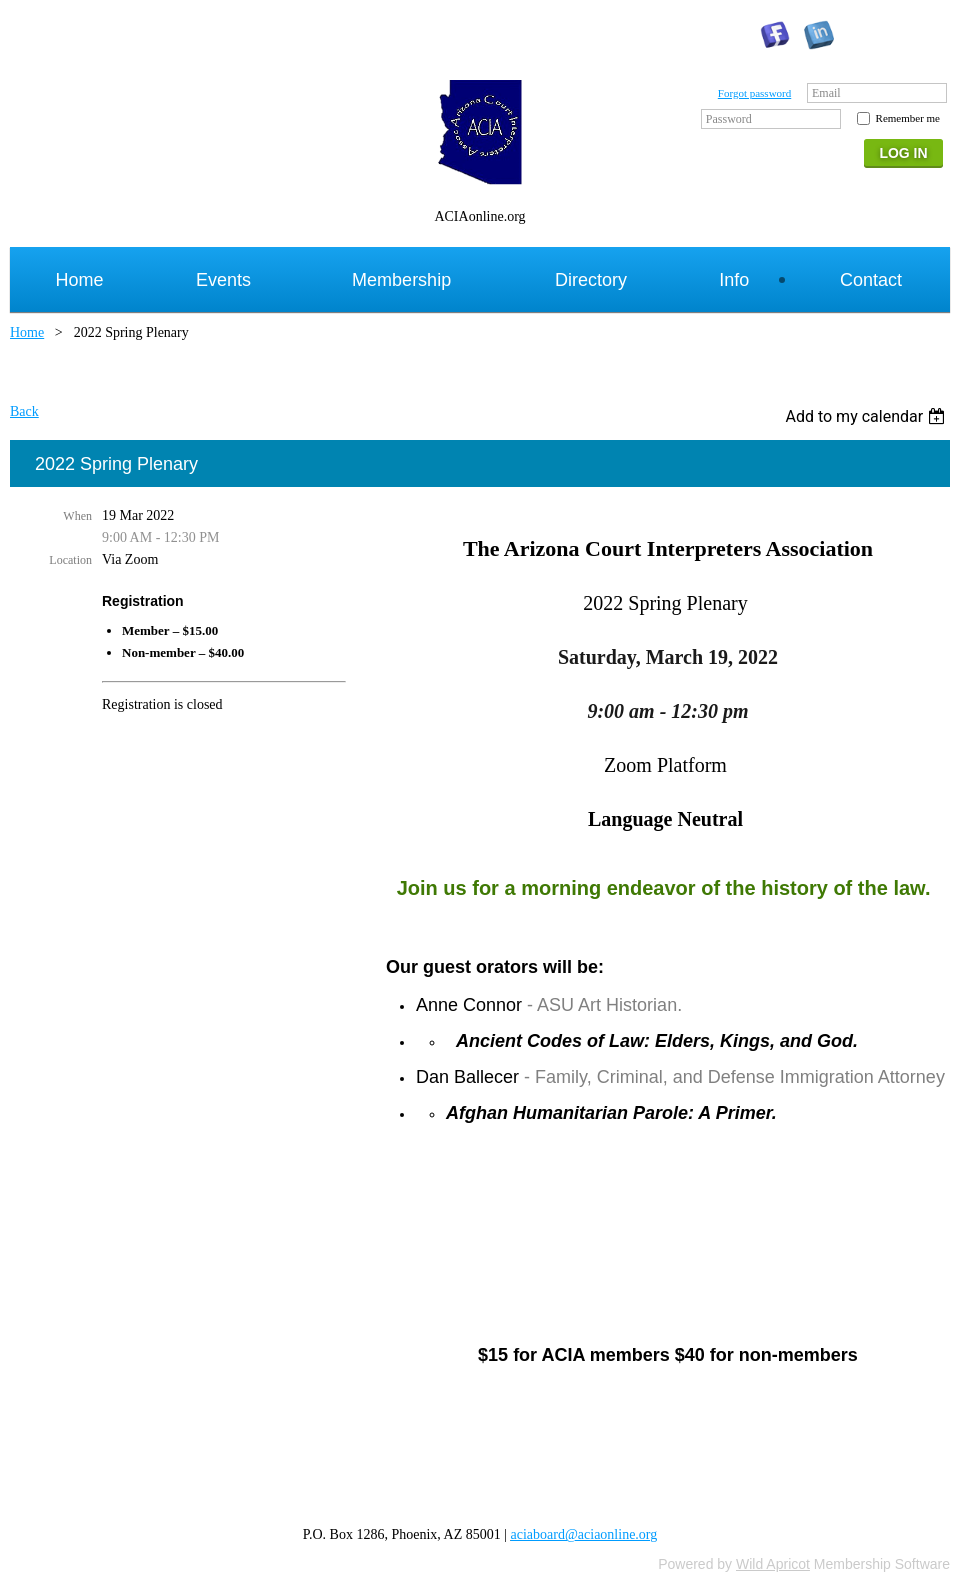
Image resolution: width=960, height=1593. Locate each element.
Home (27, 332)
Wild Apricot (773, 1564)
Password (729, 119)
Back (24, 411)
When (77, 516)
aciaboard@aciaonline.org (584, 1534)
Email (826, 93)
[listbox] (867, 416)
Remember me (908, 118)
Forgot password (754, 93)
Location (70, 560)
